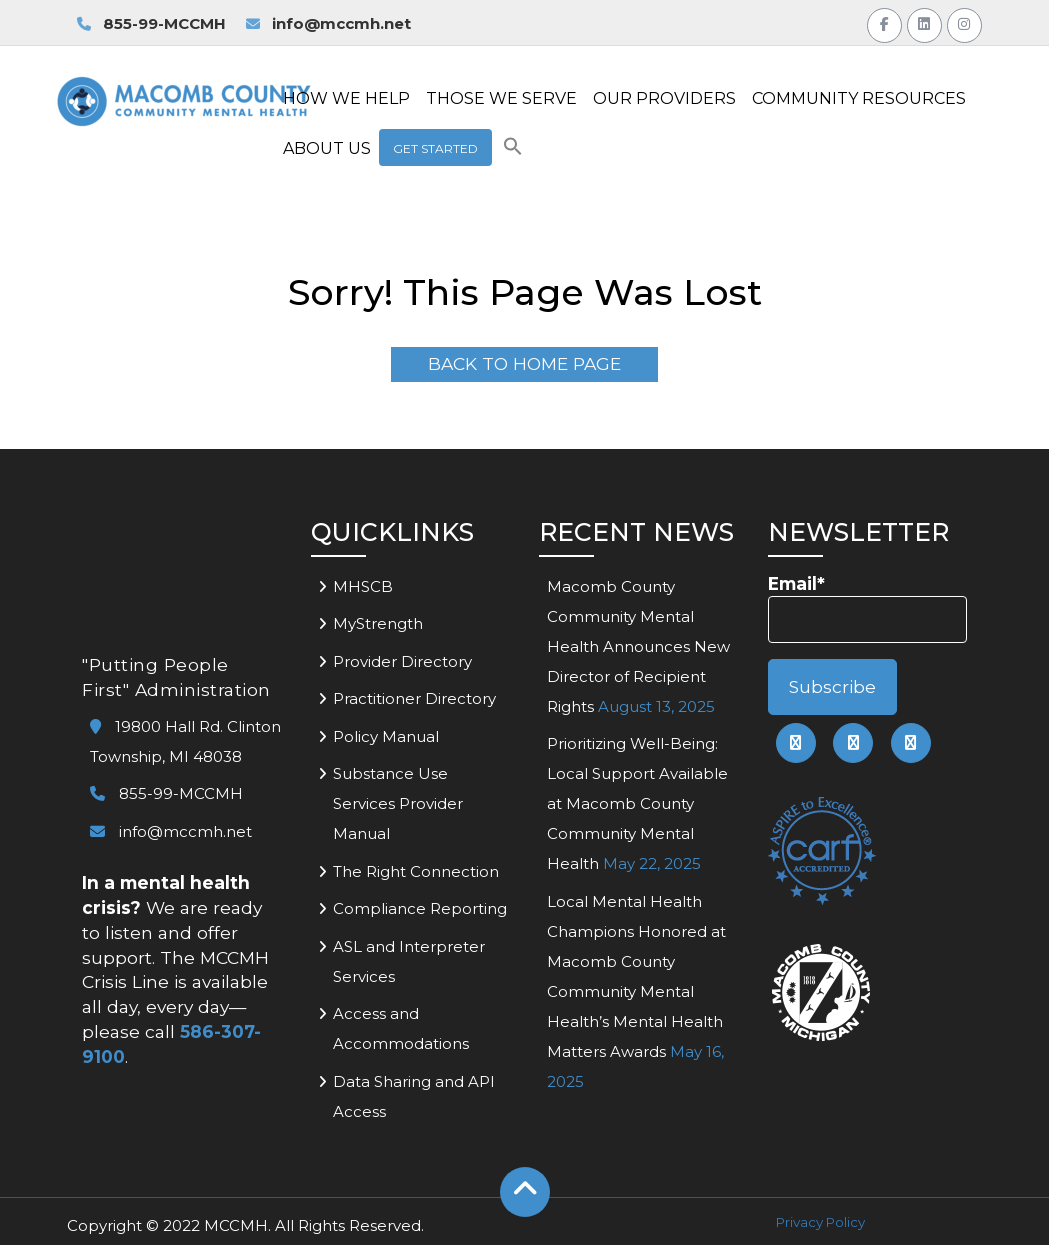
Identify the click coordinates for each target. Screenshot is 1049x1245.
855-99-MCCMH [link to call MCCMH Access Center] (151, 23)
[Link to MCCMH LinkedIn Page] (924, 22)
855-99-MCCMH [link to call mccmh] (166, 793)
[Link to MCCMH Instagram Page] (964, 22)
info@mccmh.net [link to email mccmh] (171, 831)
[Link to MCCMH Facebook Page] (884, 22)
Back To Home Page (524, 363)
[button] (513, 150)
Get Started (435, 148)
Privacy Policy (820, 1222)
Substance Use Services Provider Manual (398, 803)
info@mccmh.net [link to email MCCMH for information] (328, 23)
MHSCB (363, 586)
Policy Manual (386, 736)
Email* (867, 608)
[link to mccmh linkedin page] (853, 743)
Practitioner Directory (414, 698)
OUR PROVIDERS (664, 98)
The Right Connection (416, 871)
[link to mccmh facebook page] (796, 743)
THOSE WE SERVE (501, 98)
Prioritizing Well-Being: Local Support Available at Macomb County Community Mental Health (637, 803)
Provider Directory (402, 661)
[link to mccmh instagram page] (911, 743)
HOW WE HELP (346, 98)
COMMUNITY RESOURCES (859, 98)
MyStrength (378, 623)
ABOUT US (327, 148)
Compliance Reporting (420, 908)
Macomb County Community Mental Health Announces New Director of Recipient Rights (638, 646)
